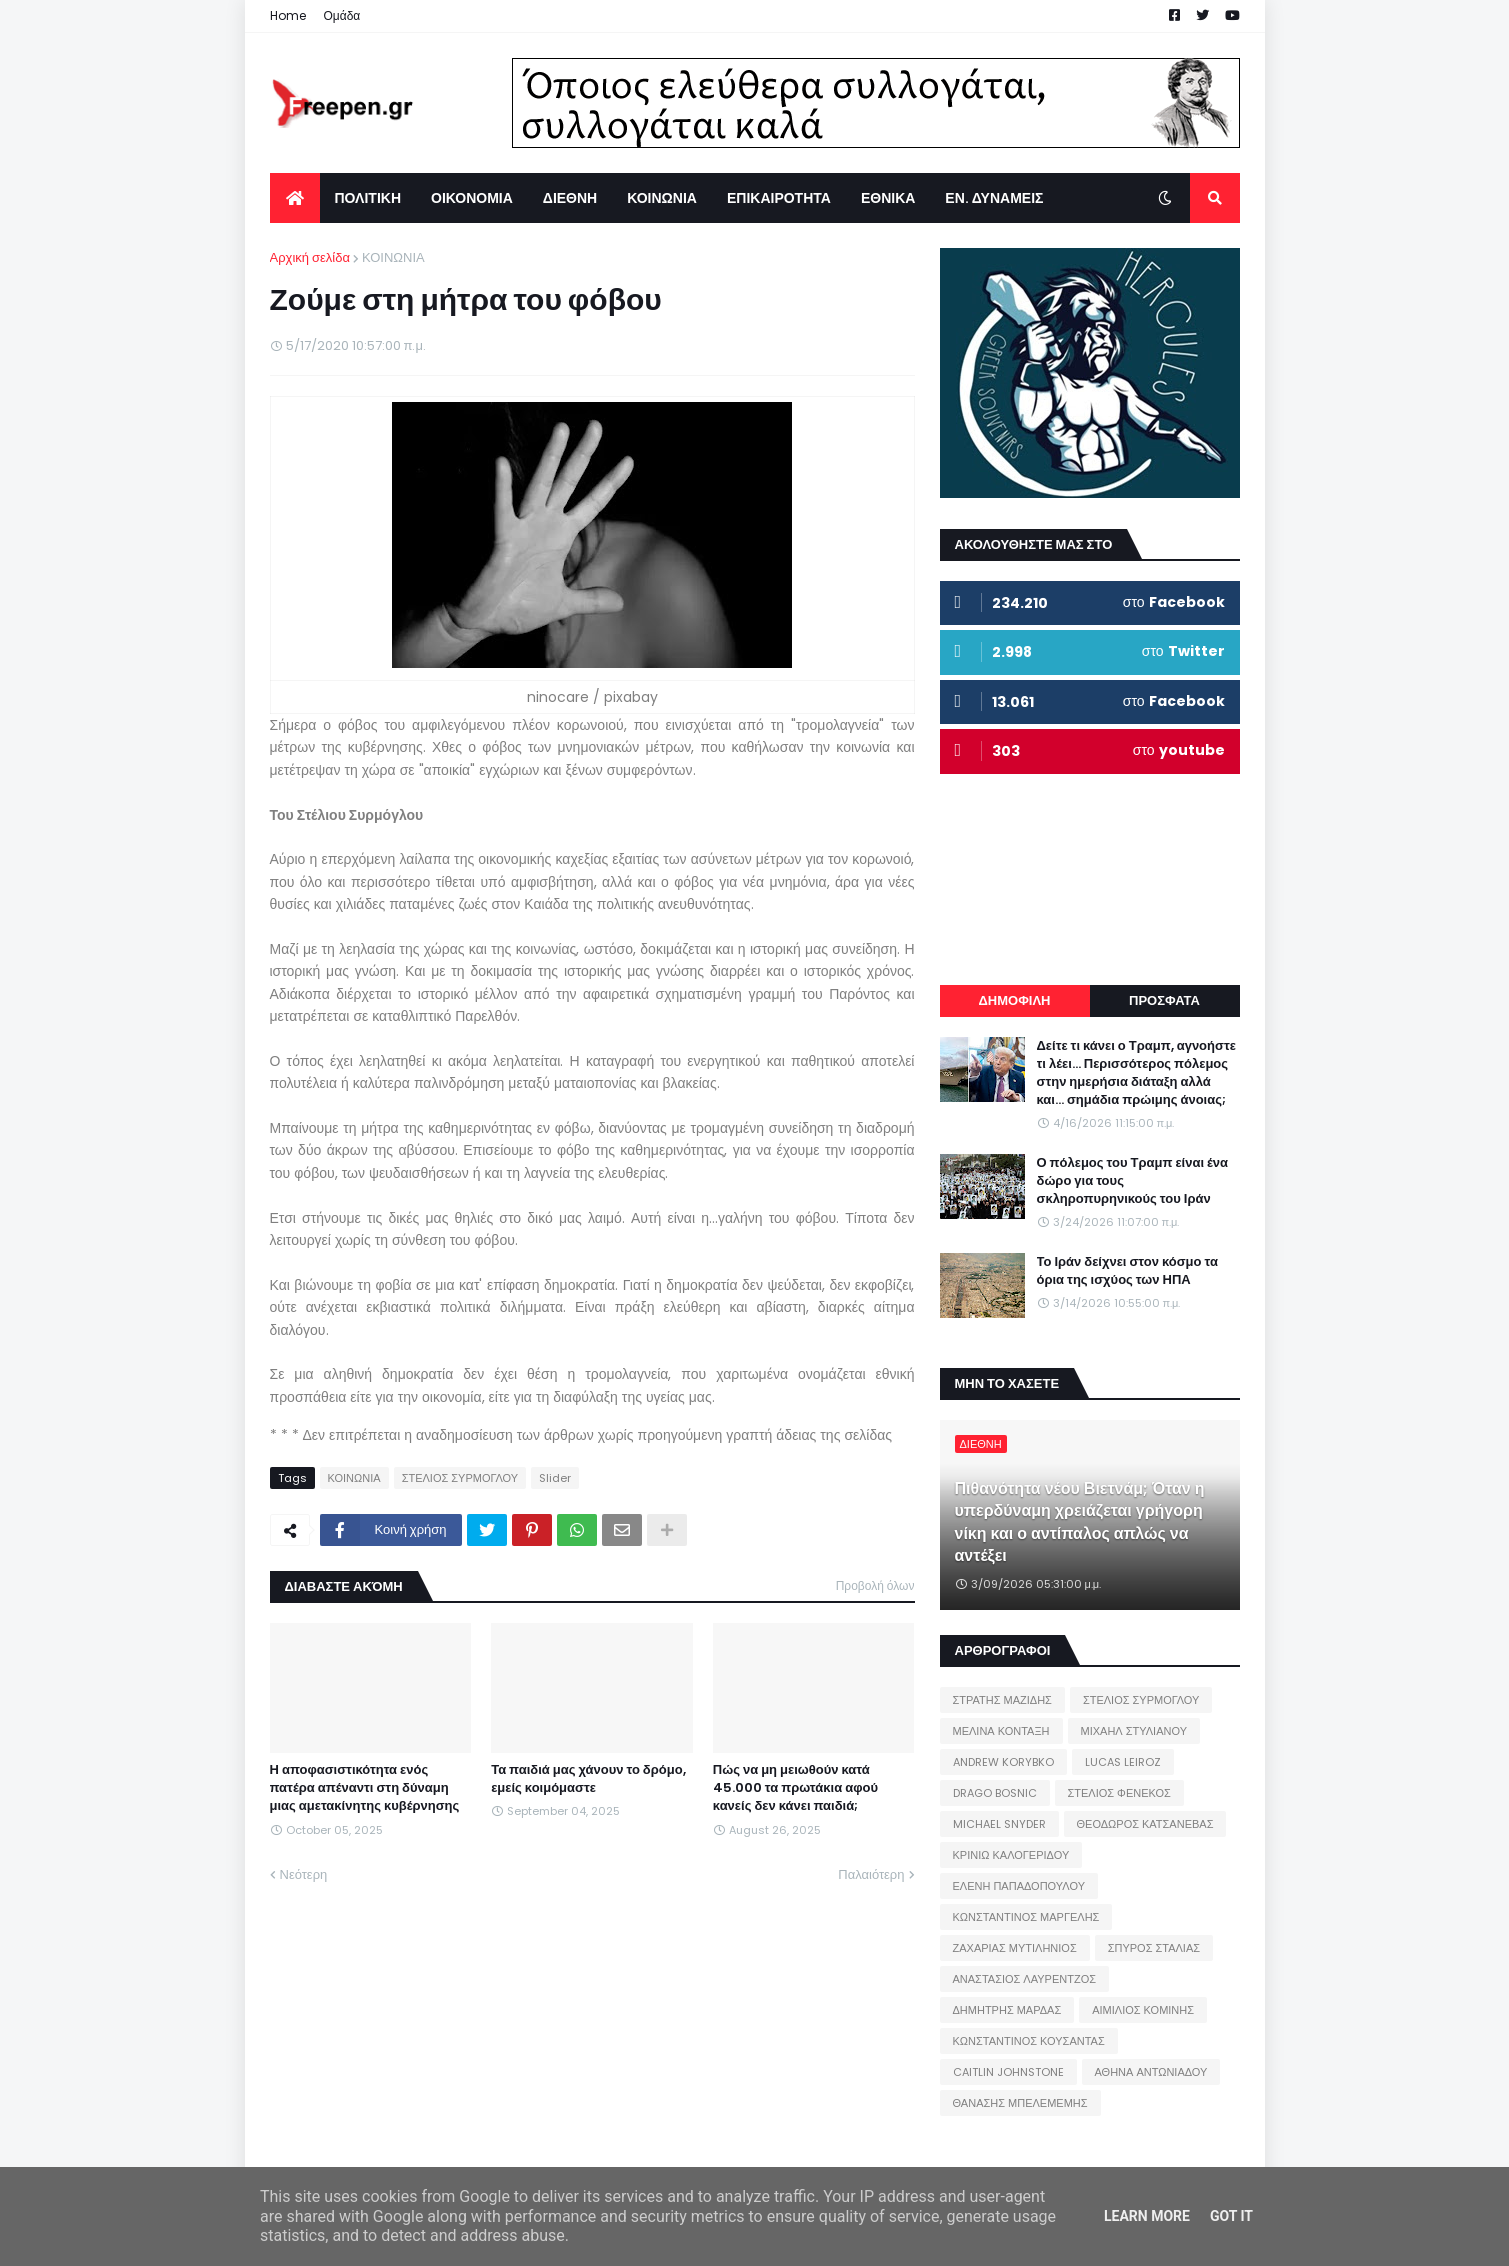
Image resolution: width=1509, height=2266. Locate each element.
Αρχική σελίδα (310, 257)
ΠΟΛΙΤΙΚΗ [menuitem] (368, 198)
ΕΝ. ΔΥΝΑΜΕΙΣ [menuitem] (994, 198)
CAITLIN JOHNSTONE (1008, 2072)
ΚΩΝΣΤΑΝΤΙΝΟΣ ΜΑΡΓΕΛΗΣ (1026, 1917)
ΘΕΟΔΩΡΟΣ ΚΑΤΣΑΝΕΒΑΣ (1145, 1824)
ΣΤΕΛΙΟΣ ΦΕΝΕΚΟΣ (1119, 1793)
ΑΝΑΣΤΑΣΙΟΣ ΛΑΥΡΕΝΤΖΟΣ (1025, 1979)
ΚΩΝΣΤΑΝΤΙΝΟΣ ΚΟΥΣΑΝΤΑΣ (1029, 2041)
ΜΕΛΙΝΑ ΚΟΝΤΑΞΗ (1001, 1731)
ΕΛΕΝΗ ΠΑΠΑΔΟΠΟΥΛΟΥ (1019, 1886)
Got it (1231, 2216)
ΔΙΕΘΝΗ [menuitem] (570, 198)
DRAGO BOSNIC (995, 1793)
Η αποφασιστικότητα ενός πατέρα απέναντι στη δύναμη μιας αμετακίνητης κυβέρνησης (365, 1788)
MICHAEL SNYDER (999, 1824)
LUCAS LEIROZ (1123, 1762)
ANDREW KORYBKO (1003, 1762)
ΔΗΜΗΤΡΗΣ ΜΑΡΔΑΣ (1007, 2010)
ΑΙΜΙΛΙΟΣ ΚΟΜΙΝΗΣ (1143, 2010)
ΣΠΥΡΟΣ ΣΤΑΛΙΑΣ (1154, 1948)
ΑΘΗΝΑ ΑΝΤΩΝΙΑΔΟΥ (1151, 2072)
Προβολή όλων (875, 1585)
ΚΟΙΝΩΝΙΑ (393, 257)
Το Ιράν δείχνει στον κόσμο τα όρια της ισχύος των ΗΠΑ (1127, 1271)
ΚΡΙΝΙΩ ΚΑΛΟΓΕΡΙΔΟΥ (1011, 1855)
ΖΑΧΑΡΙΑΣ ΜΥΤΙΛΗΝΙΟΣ (1015, 1948)
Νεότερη (304, 1874)
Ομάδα (342, 15)
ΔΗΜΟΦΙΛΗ (1014, 1000)
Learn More (1147, 2216)
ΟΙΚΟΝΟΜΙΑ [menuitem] (472, 198)
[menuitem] (295, 198)
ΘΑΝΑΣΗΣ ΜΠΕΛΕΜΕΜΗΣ (1020, 2103)
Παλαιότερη (871, 1874)
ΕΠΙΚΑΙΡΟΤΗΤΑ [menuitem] (779, 198)
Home (288, 15)
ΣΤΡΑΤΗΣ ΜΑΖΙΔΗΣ (1002, 1700)
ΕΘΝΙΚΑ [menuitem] (888, 198)
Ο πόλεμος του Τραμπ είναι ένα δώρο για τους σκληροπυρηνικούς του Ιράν (1133, 1181)
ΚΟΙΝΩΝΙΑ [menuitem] (662, 198)
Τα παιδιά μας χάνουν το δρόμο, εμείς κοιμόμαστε (588, 1779)
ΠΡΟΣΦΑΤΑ (1164, 1000)
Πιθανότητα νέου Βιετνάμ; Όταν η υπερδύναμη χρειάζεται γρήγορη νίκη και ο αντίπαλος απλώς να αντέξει (1080, 1522)
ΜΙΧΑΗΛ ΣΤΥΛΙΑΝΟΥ (1134, 1731)
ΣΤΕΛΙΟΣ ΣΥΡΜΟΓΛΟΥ (460, 1478)
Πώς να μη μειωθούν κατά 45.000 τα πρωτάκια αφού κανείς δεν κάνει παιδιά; (795, 1788)
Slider (555, 1478)
